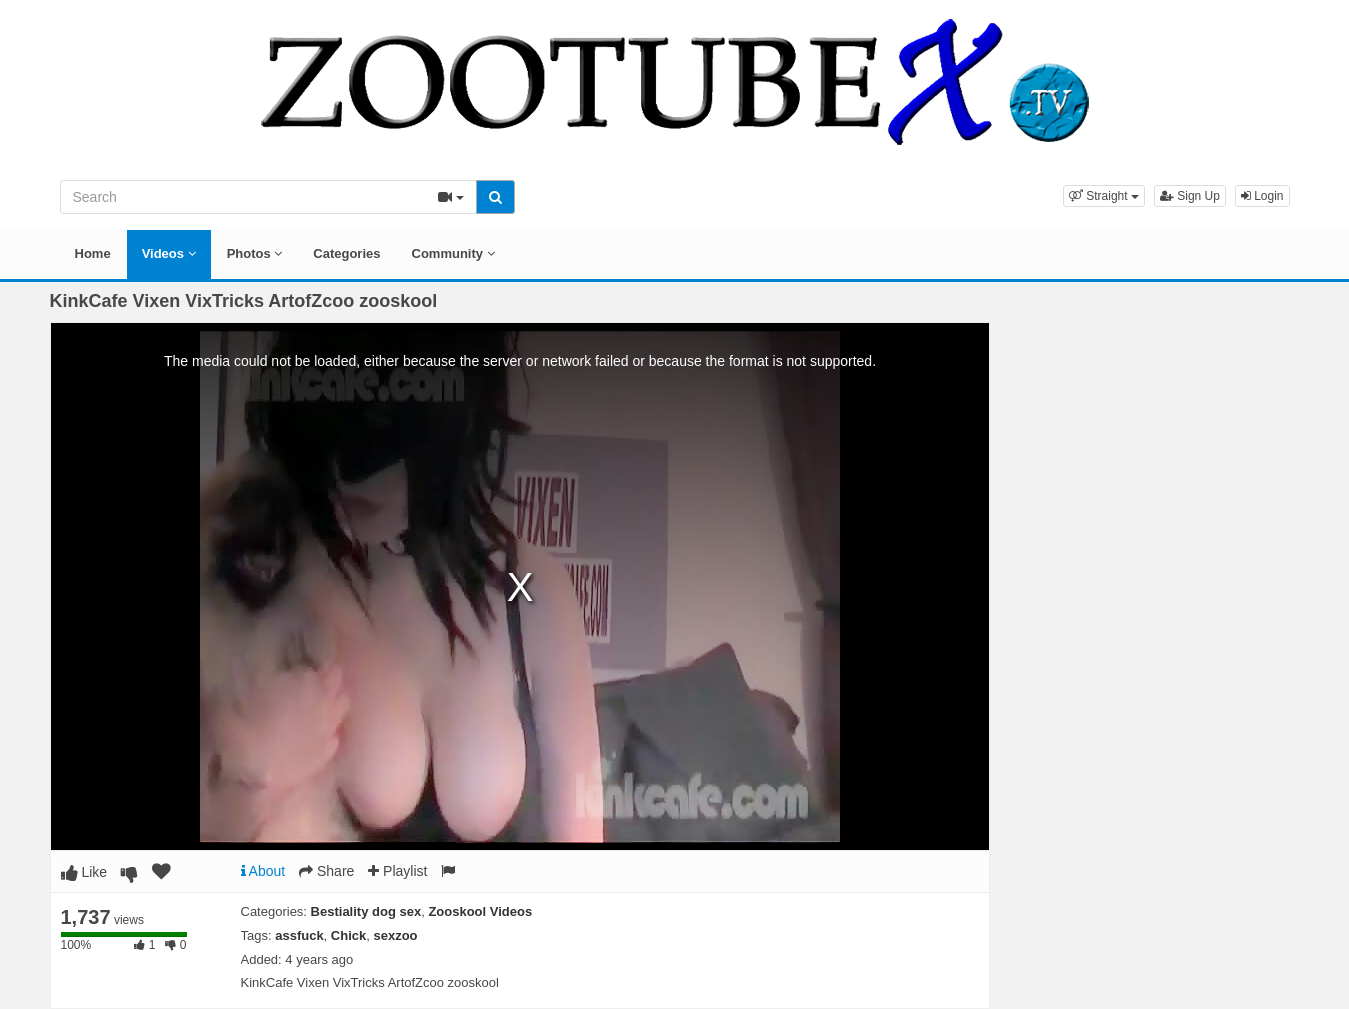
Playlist (397, 871)
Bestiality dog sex (366, 911)
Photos (255, 253)
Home (93, 253)
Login (1262, 196)
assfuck (299, 935)
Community (453, 253)
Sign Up (1190, 196)
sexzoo (395, 935)
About (263, 871)
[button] (1104, 196)
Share (326, 871)
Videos (169, 253)
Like (84, 872)
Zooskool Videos (480, 911)
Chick (348, 935)
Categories (346, 253)
